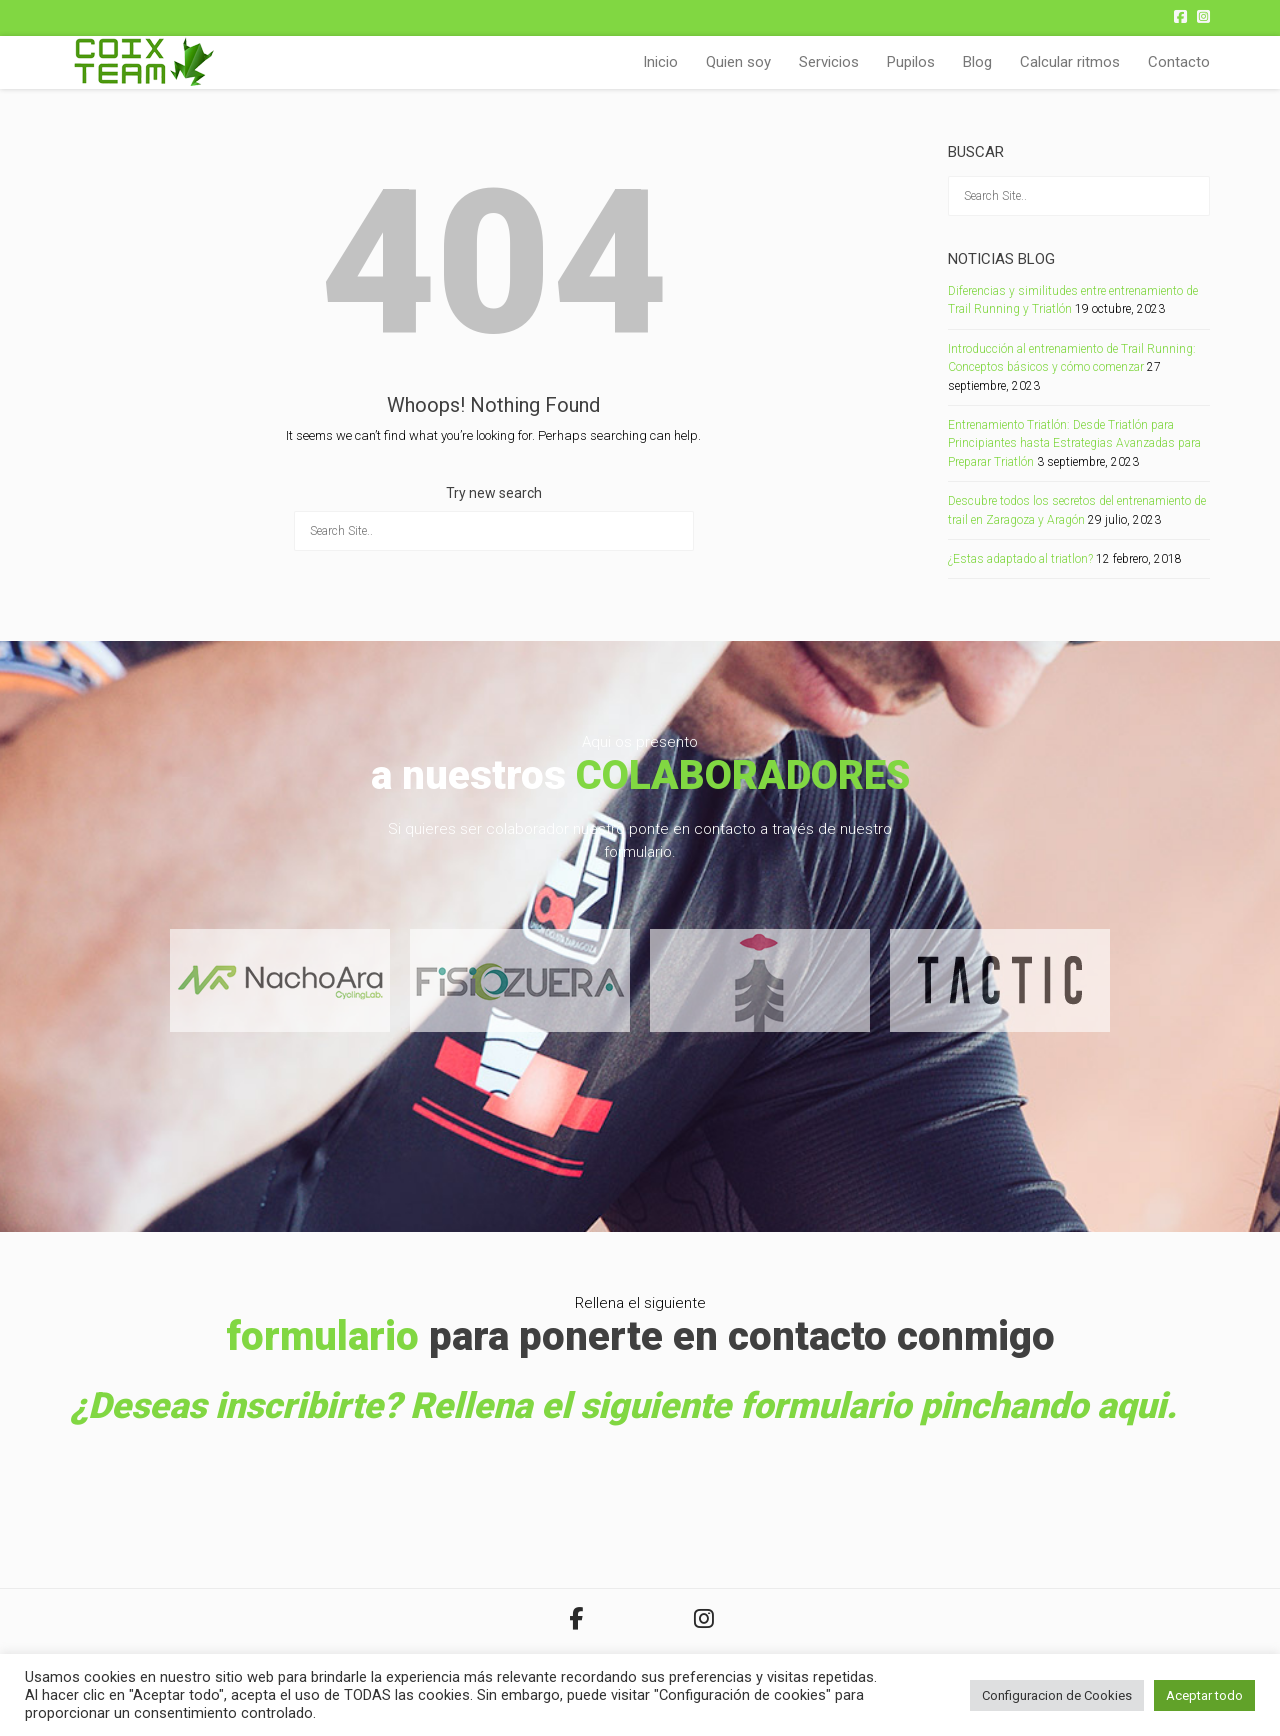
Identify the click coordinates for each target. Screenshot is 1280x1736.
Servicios (829, 62)
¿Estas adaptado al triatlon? (1020, 559)
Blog (977, 62)
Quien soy (738, 62)
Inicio (660, 62)
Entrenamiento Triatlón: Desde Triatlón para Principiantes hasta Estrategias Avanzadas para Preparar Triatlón (1074, 443)
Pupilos (911, 62)
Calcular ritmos (1070, 62)
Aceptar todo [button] (1204, 1695)
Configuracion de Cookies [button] (1057, 1695)
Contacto (1179, 62)
